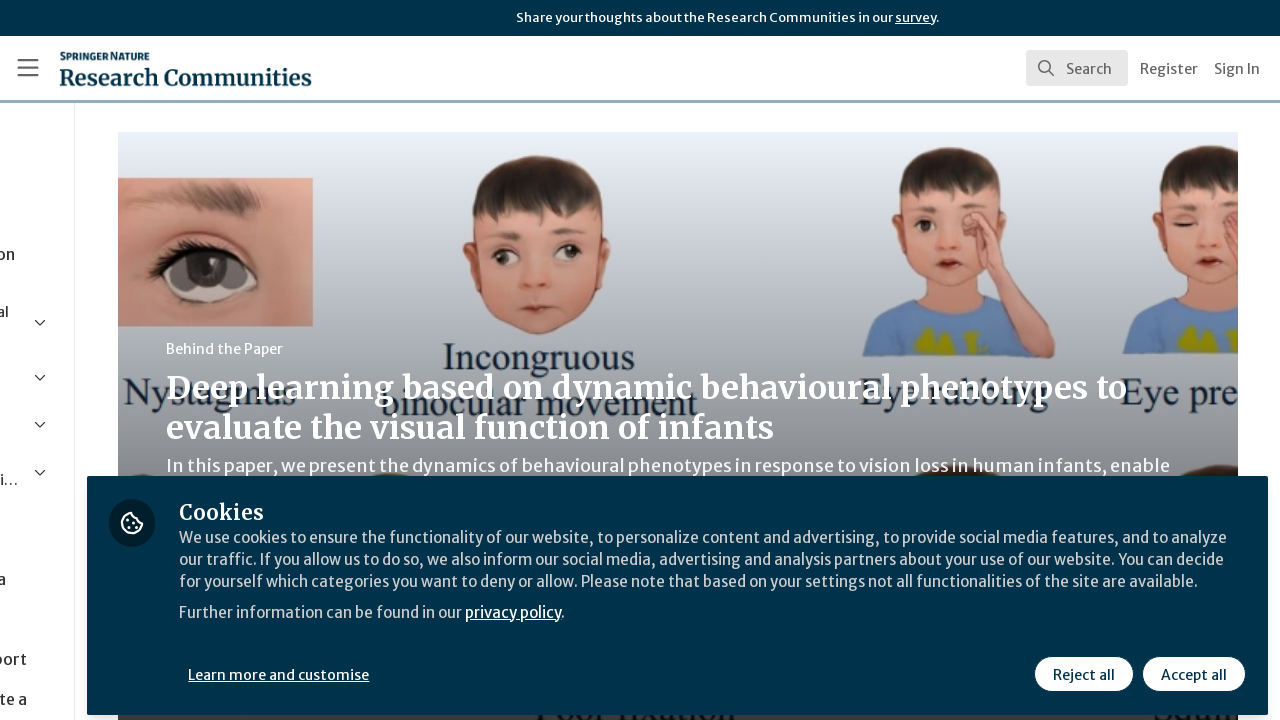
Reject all (1082, 667)
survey (915, 17)
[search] (1077, 68)
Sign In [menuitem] (1237, 69)
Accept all (1192, 667)
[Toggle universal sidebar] (28, 68)
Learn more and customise (461, 667)
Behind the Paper (378, 349)
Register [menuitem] (1169, 69)
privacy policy (712, 628)
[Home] (156, 68)
